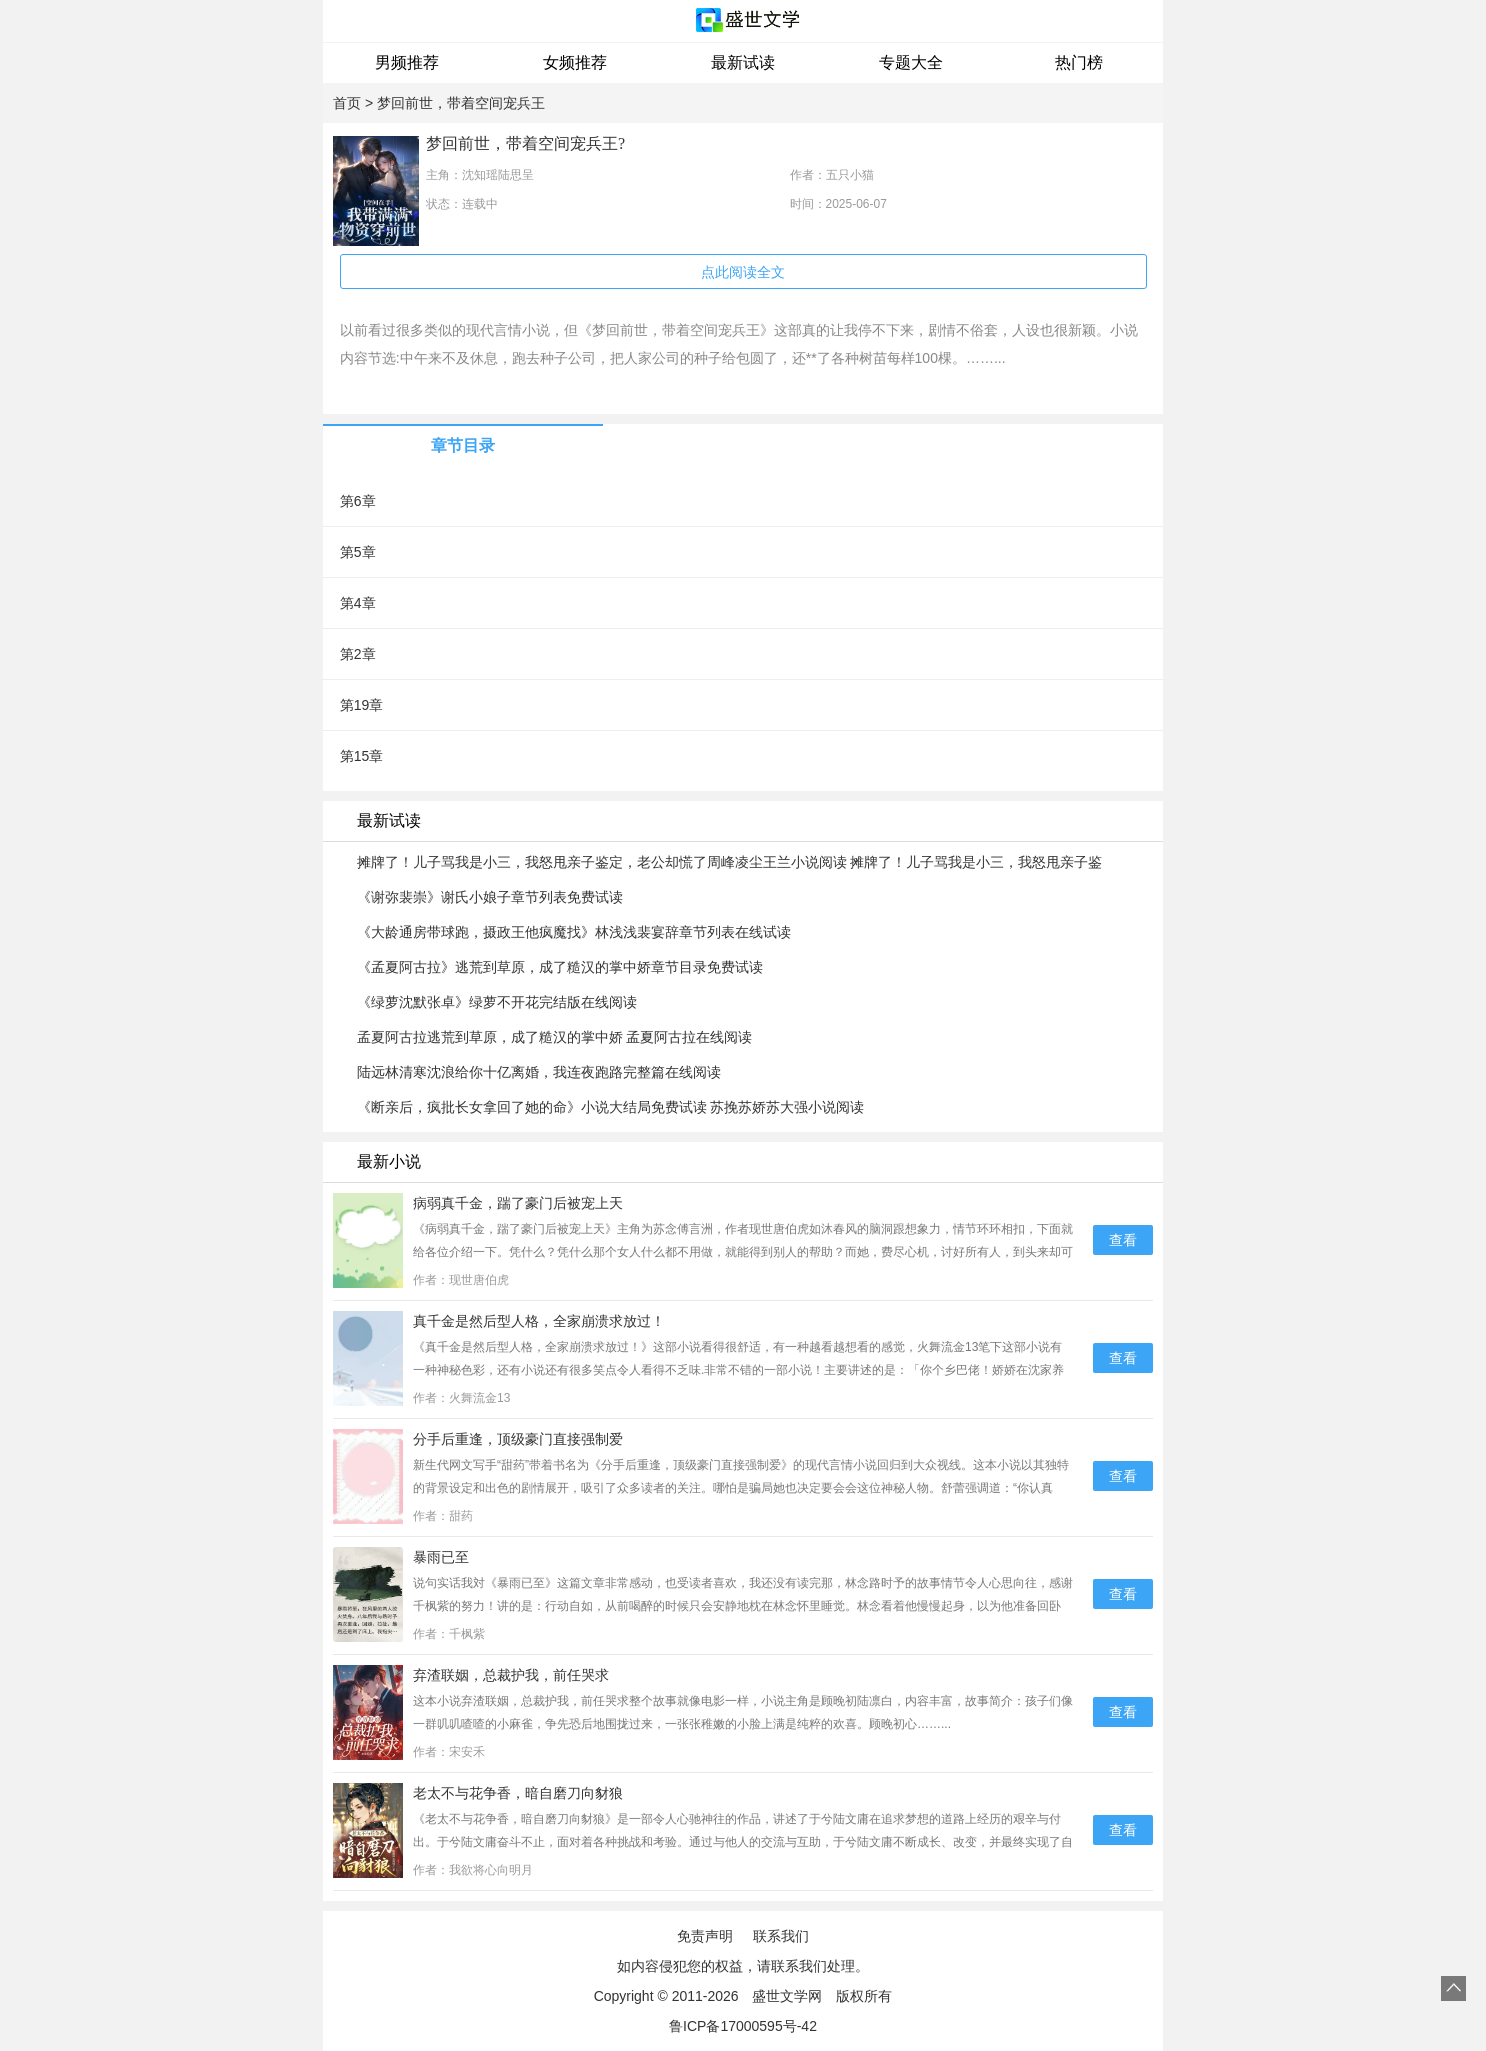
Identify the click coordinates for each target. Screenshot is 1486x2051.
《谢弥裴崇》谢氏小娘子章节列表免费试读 (490, 897)
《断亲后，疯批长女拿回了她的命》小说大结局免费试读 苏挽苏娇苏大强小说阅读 (611, 1107)
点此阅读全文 (743, 272)
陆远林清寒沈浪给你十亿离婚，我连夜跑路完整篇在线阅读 (539, 1072)
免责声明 (705, 1936)
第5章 (358, 552)
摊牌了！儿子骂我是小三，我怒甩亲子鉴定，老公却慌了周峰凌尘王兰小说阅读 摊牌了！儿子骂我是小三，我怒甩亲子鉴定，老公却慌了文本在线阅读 (730, 863)
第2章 (358, 654)
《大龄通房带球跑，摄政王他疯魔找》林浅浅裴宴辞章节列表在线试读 (574, 932)
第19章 (362, 705)
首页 (347, 103)
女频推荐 (575, 62)
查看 (1123, 1240)
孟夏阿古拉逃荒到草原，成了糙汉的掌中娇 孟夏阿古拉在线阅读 (555, 1037)
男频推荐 (407, 62)
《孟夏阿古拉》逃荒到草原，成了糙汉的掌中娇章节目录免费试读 (560, 967)
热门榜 (1079, 62)
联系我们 (781, 1936)
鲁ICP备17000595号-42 (743, 2026)
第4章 (358, 603)
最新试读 (743, 62)
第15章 (362, 756)
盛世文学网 (787, 1996)
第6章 (358, 501)
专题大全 (911, 62)
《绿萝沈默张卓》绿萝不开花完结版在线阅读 (497, 1002)
